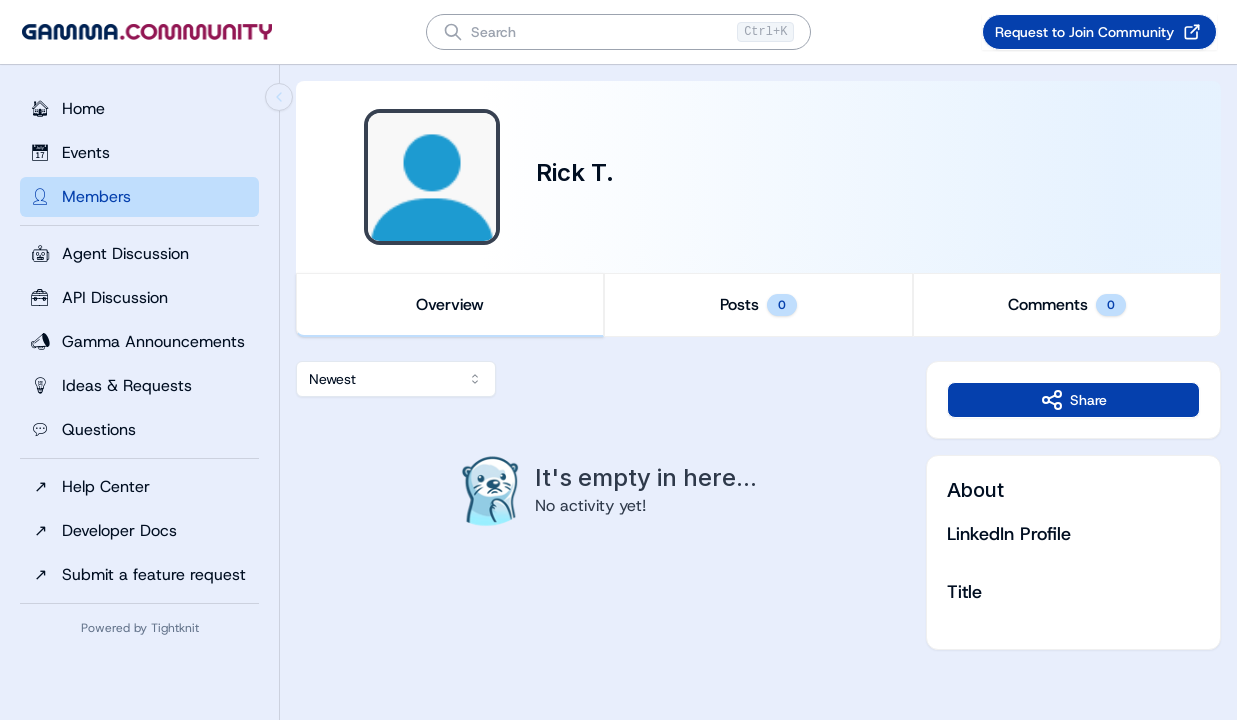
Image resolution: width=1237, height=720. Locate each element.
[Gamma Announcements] (139, 342)
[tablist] (758, 305)
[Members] (139, 197)
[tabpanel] (758, 505)
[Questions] (139, 430)
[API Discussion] (139, 298)
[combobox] (396, 379)
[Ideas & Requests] (139, 386)
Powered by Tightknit (140, 628)
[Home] (139, 109)
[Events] (139, 153)
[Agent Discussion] (139, 254)
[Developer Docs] (139, 531)
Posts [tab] (758, 305)
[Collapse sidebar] (279, 97)
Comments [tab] (1067, 305)
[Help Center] (139, 487)
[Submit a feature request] (139, 575)
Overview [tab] (450, 304)
